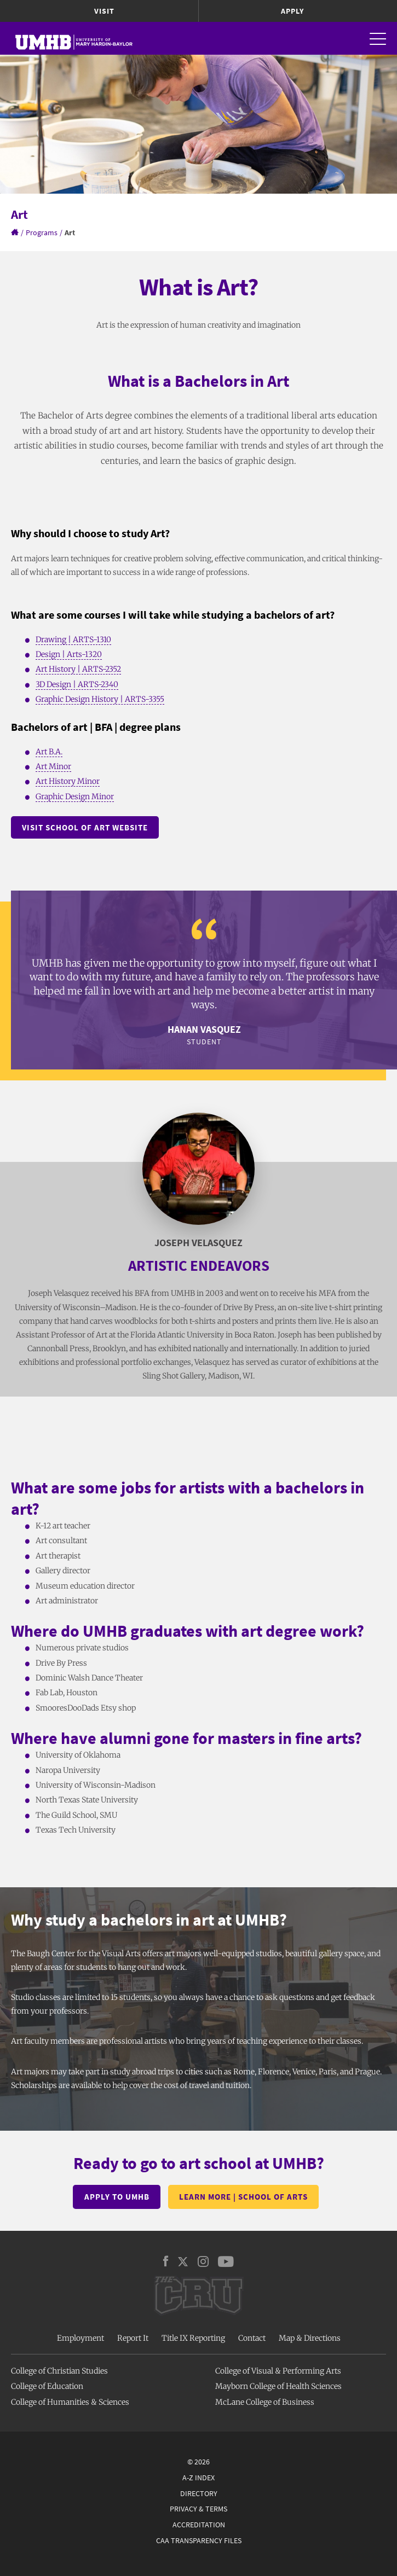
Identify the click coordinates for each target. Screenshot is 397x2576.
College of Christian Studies (59, 2371)
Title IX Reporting (193, 2338)
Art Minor (53, 766)
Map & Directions (310, 2338)
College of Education (47, 2386)
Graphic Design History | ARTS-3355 (100, 699)
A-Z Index (198, 2477)
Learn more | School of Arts (243, 2196)
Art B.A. (49, 752)
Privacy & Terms (198, 2509)
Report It (132, 2338)
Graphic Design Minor (75, 796)
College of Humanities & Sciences (70, 2402)
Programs (41, 232)
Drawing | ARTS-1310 (73, 639)
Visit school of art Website (85, 827)
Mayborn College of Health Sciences (278, 2386)
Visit (104, 11)
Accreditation (198, 2525)
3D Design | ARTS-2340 (77, 684)
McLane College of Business (264, 2402)
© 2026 (198, 2462)
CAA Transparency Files (198, 2540)
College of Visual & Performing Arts (278, 2371)
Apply (292, 11)
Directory (198, 2493)
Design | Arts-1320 (69, 654)
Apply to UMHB (116, 2196)
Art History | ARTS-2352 (78, 669)
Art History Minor (68, 781)
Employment (80, 2338)
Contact (252, 2338)
